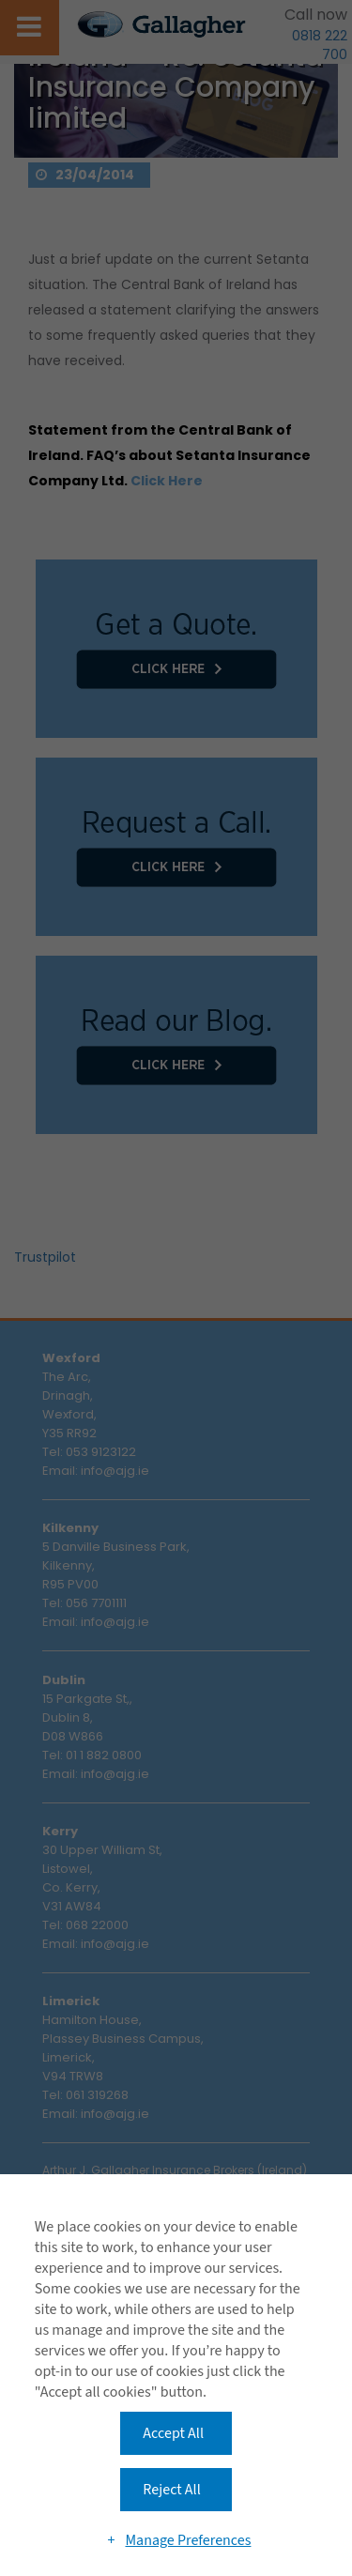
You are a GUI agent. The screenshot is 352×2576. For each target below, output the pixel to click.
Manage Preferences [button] (188, 2540)
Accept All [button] (173, 2433)
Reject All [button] (171, 2489)
